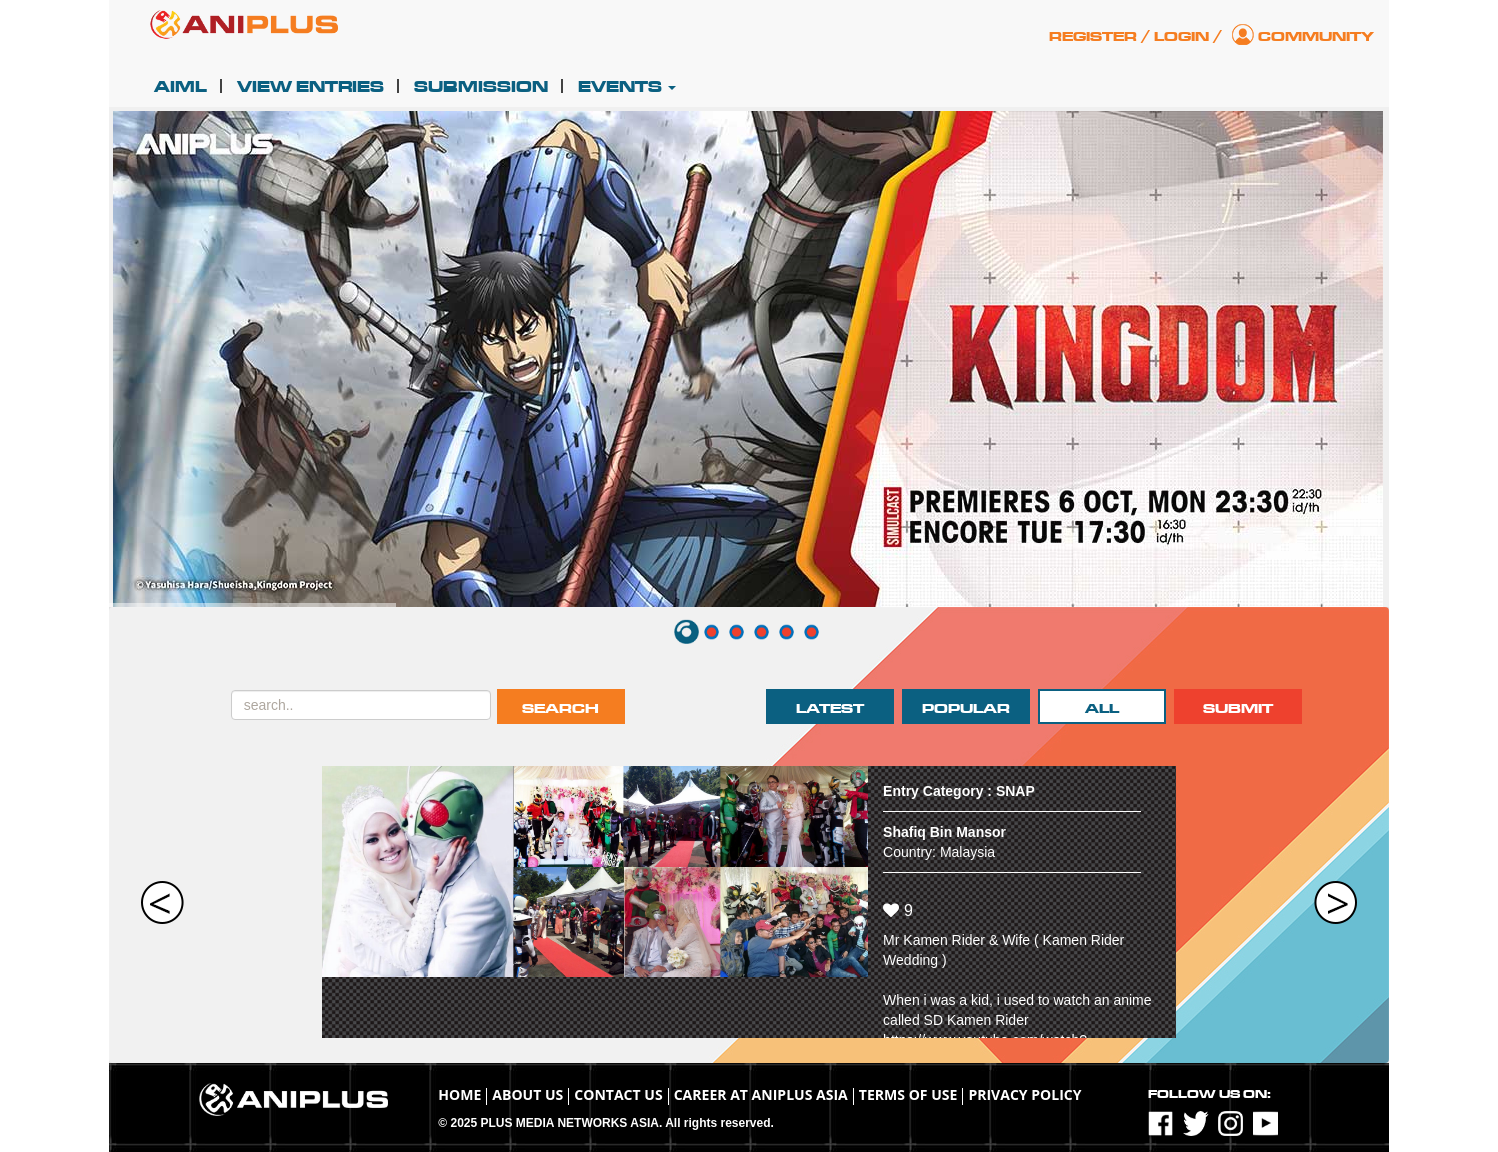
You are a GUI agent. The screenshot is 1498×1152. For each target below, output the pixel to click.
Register (1093, 36)
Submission (481, 87)
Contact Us (618, 1094)
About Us (527, 1094)
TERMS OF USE (908, 1094)
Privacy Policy (1024, 1094)
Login (1181, 36)
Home (459, 1094)
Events (627, 87)
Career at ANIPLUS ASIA (761, 1094)
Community (1316, 36)
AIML (180, 87)
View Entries (310, 87)
